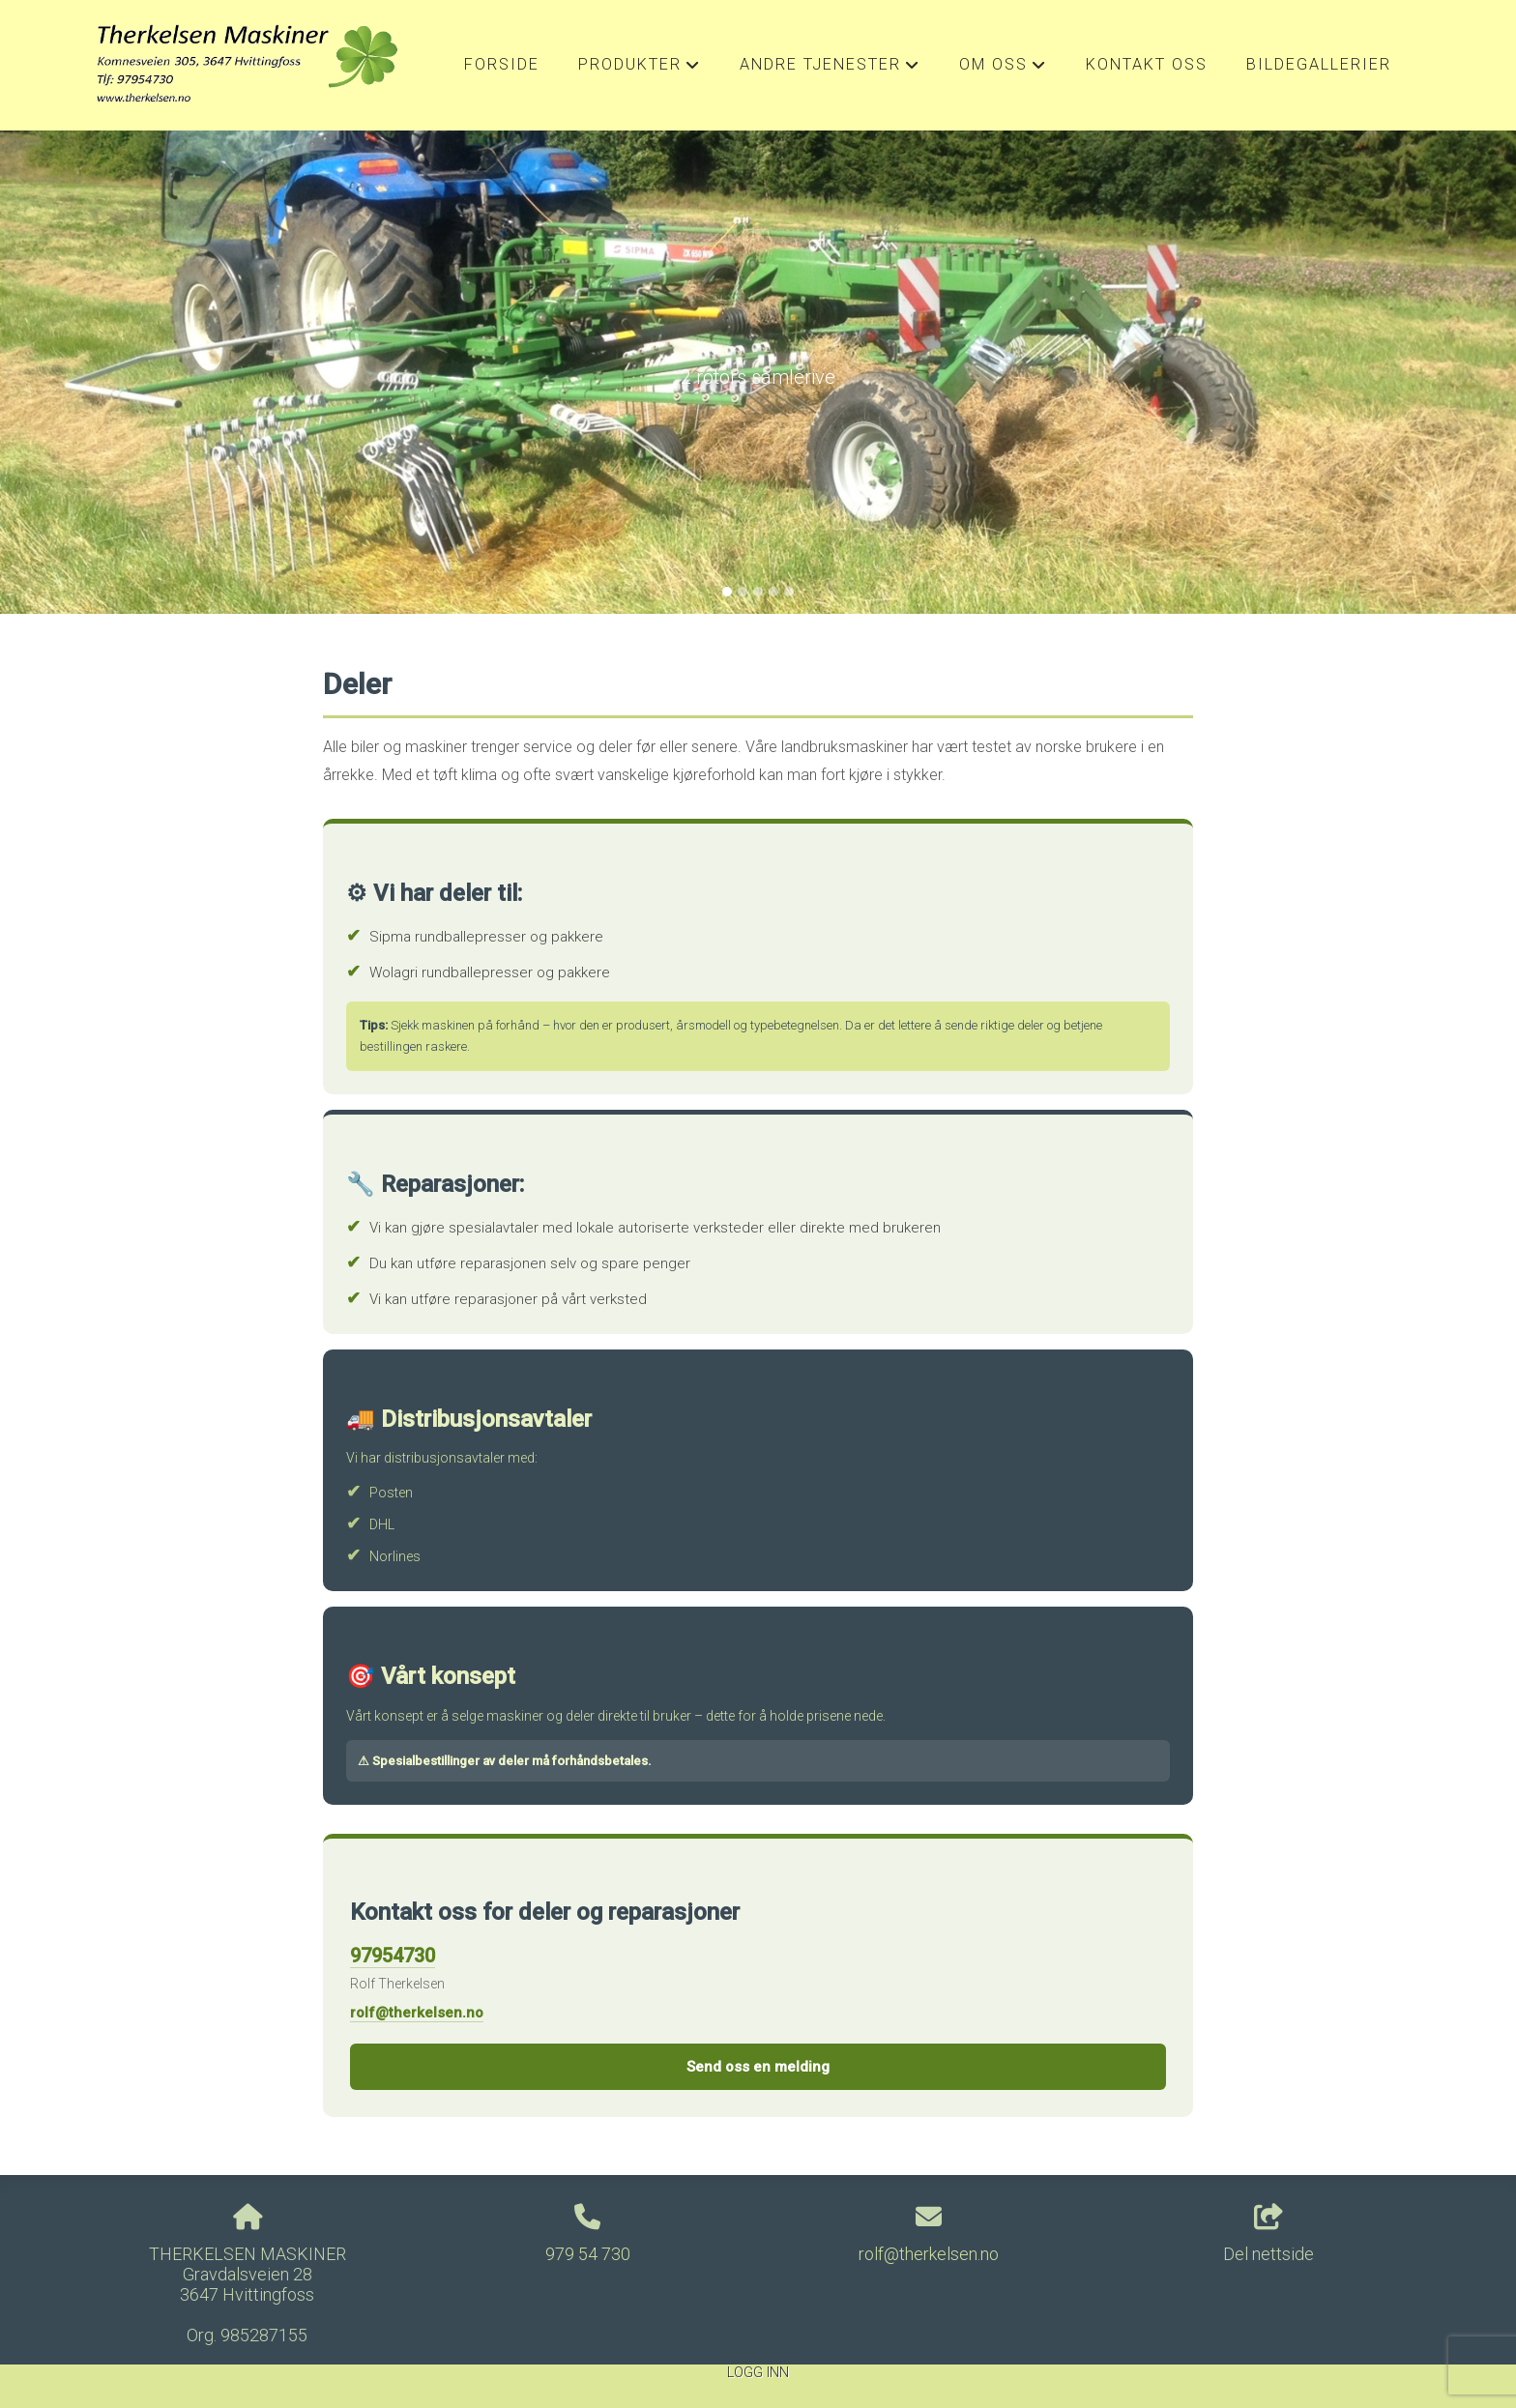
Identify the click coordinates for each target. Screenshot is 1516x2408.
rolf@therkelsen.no (416, 2012)
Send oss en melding (758, 2066)
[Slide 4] (773, 591)
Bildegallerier (1318, 64)
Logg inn (758, 2372)
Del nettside (1268, 2234)
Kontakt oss (1147, 64)
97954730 (392, 1955)
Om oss (1003, 69)
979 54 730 (587, 2254)
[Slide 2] (742, 591)
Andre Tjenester (830, 69)
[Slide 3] (758, 591)
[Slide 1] (727, 591)
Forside (501, 64)
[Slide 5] (789, 591)
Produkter (639, 69)
